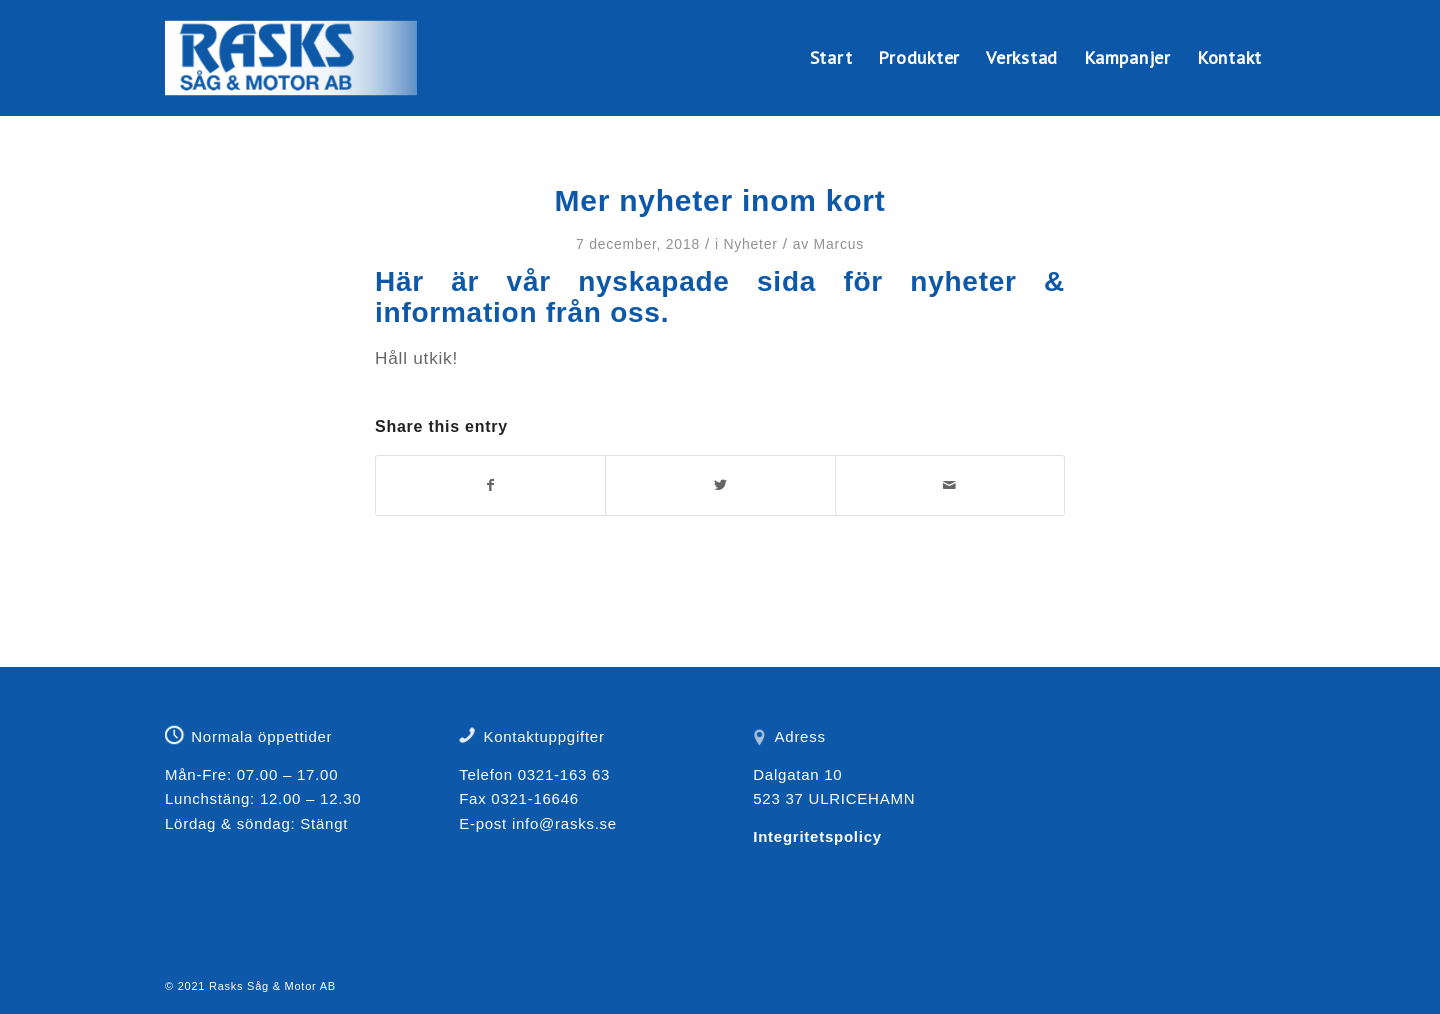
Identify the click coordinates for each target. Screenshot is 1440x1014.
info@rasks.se (564, 823)
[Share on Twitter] (720, 485)
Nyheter (750, 244)
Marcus (839, 244)
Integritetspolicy (817, 836)
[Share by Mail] (950, 485)
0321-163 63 (564, 774)
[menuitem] (831, 58)
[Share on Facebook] (490, 485)
